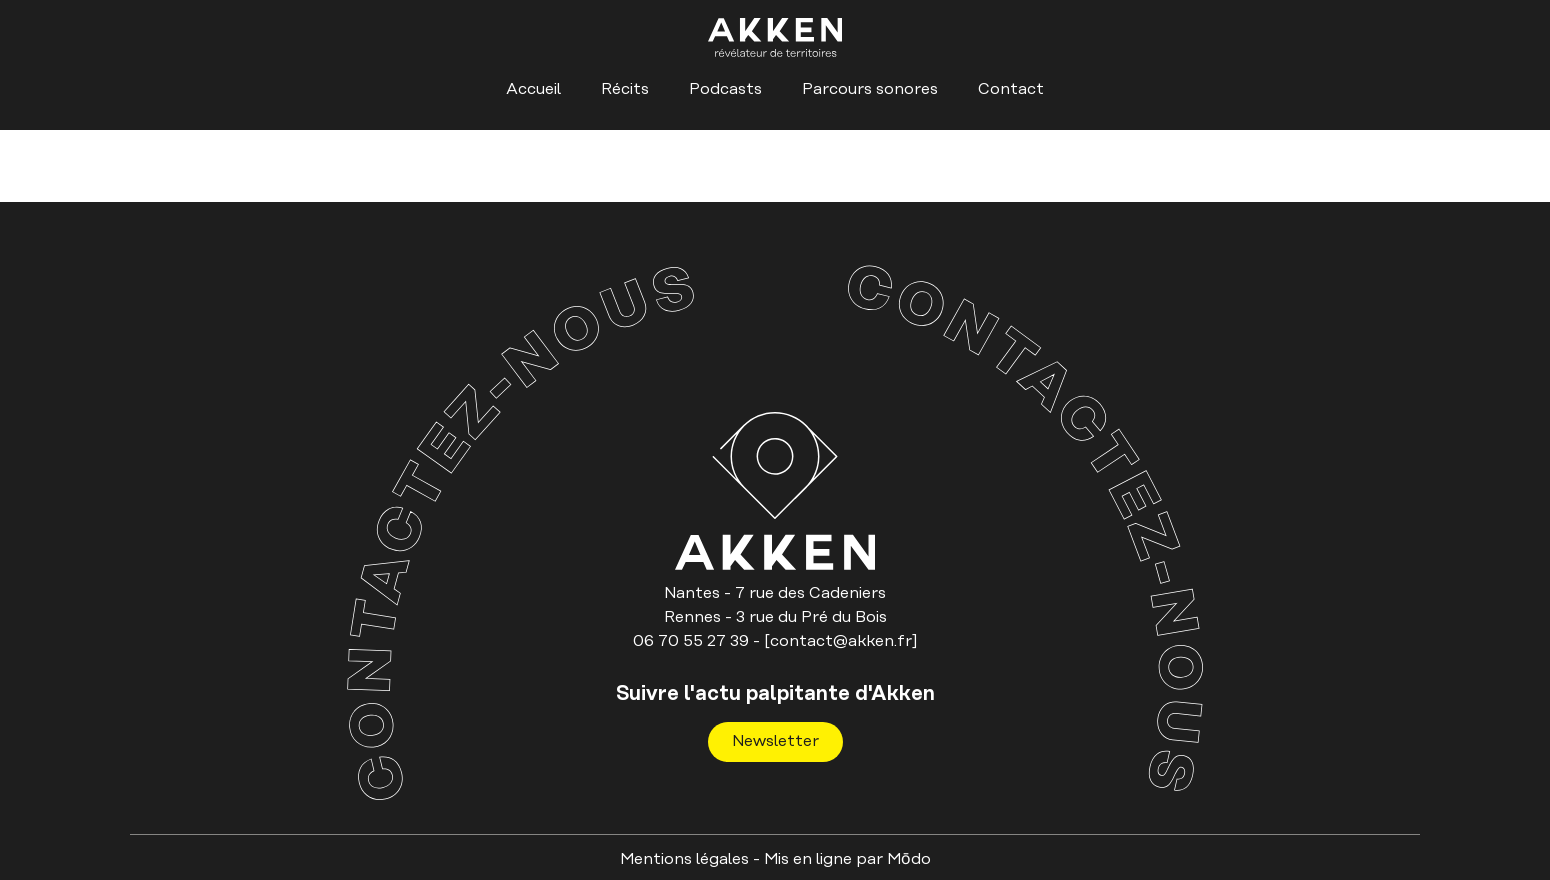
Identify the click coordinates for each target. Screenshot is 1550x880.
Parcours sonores (870, 89)
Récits (625, 89)
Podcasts (725, 89)
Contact (1011, 89)
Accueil (533, 89)
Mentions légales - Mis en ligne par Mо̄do (775, 859)
